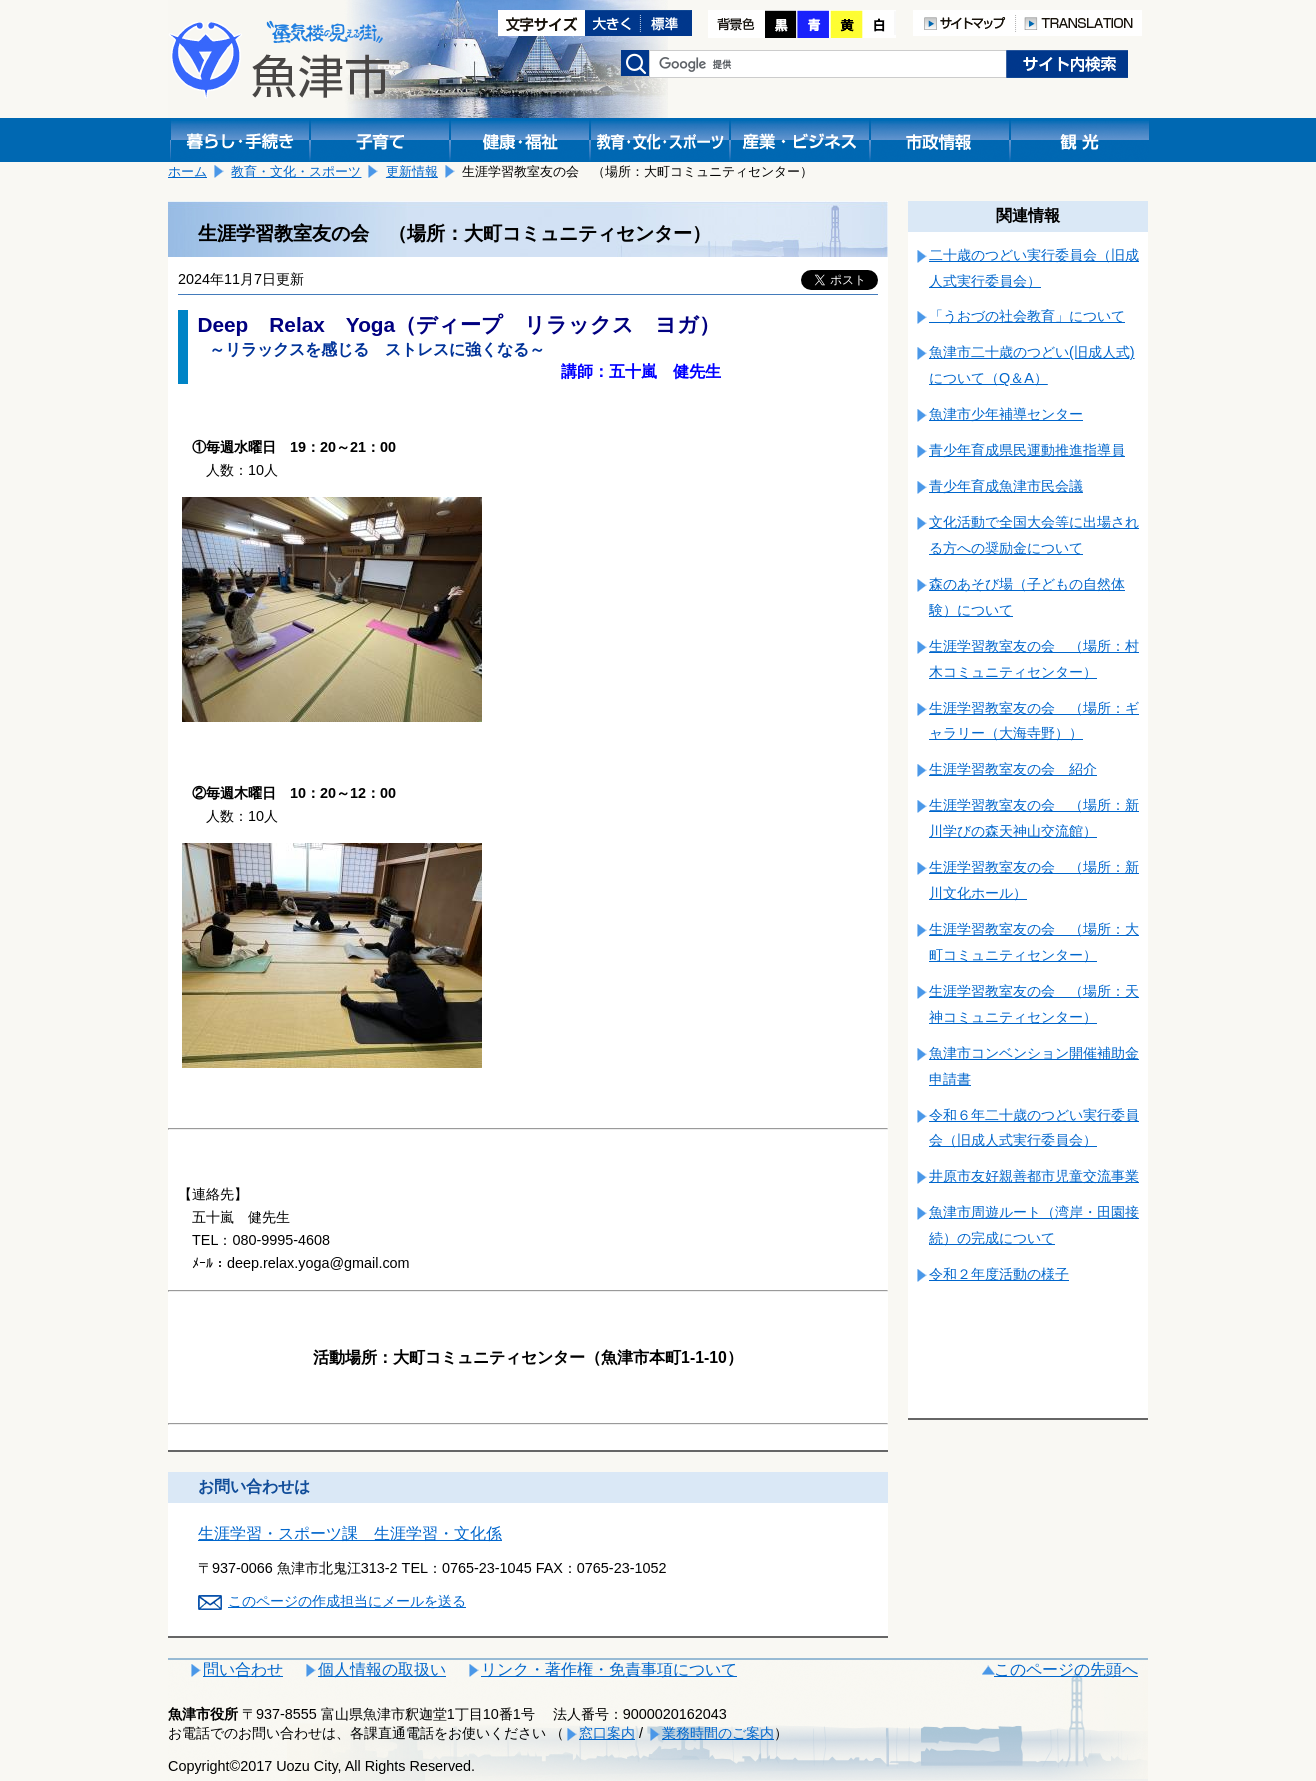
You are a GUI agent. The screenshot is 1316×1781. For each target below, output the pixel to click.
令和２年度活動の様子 (999, 1274)
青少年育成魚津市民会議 (1006, 486)
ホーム (187, 171)
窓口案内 (607, 1733)
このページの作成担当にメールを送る (347, 1601)
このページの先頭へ (1066, 1669)
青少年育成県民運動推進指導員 (1027, 450)
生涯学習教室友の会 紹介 (1013, 769)
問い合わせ (243, 1669)
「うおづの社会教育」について (1027, 316)
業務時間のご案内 (718, 1733)
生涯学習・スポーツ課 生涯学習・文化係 (350, 1533)
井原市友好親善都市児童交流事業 (1034, 1176)
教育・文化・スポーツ (296, 171)
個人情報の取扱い (382, 1669)
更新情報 (412, 171)
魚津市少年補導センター (1006, 414)
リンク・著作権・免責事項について (609, 1669)
